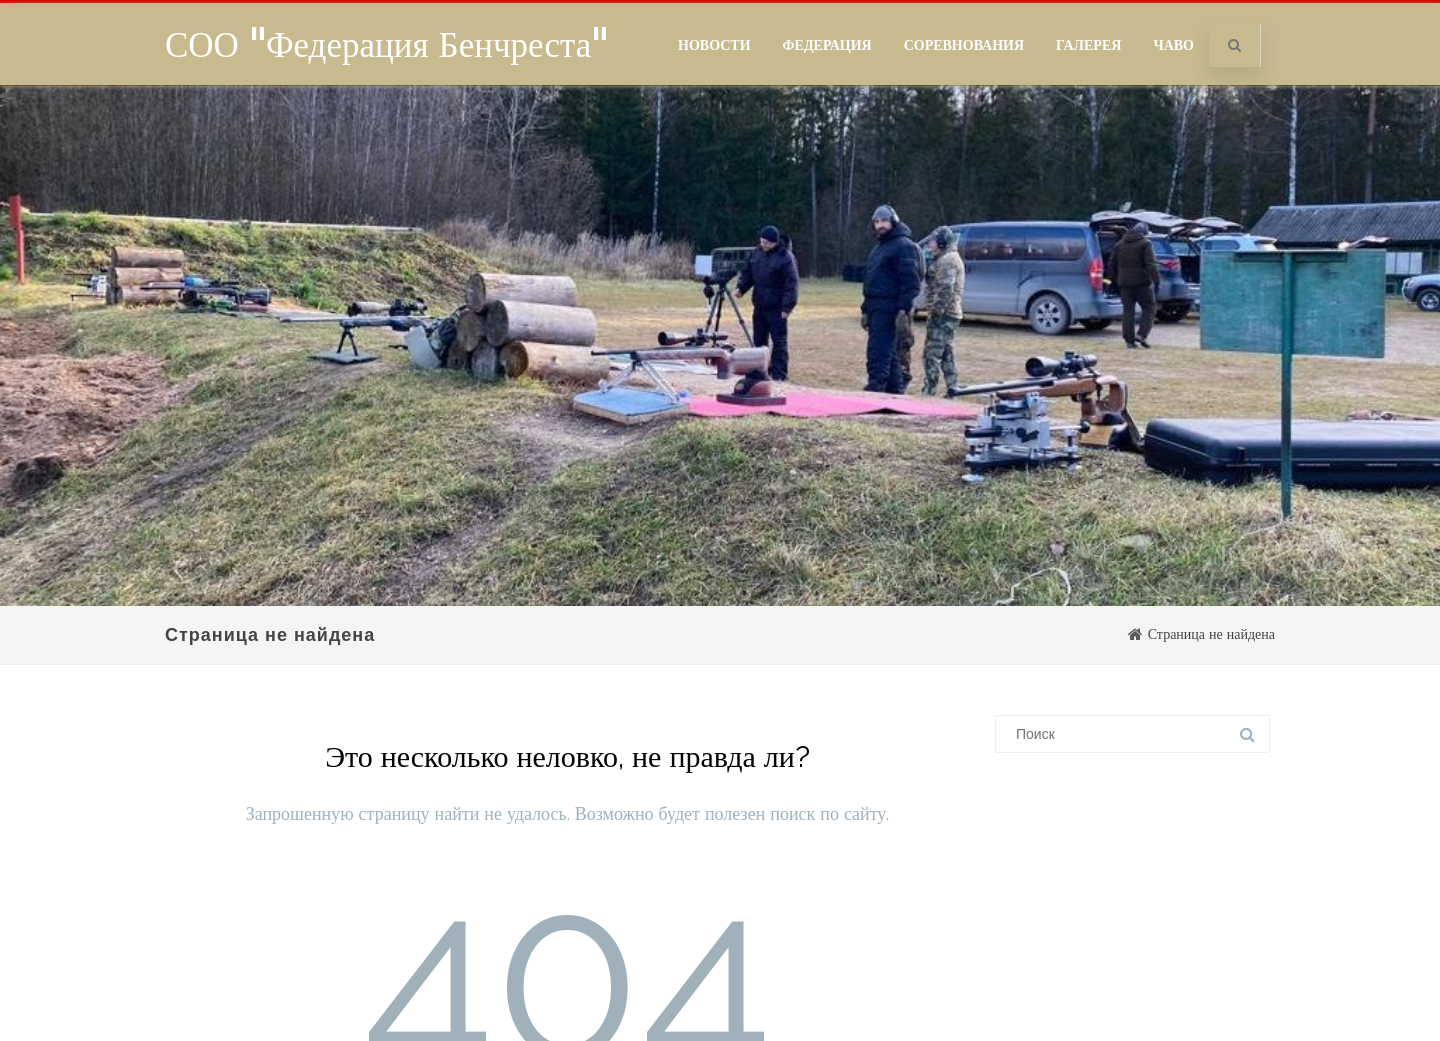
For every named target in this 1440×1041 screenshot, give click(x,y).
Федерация (827, 45)
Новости (714, 45)
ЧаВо (1173, 45)
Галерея (1088, 45)
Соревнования (964, 45)
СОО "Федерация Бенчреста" (386, 44)
